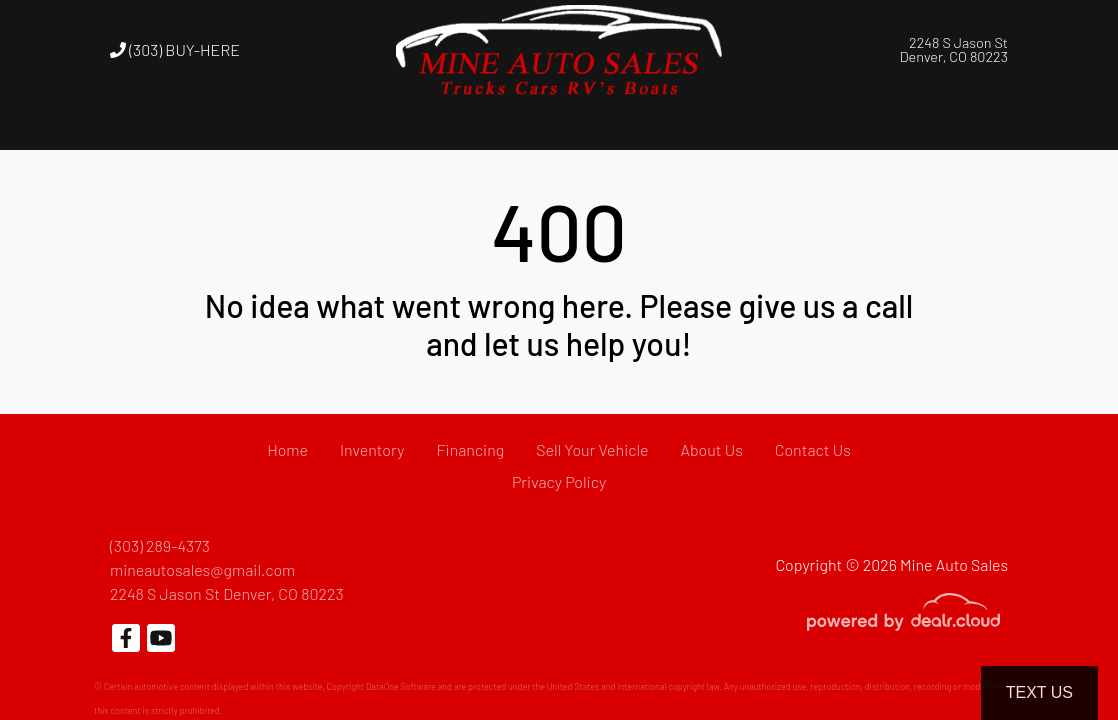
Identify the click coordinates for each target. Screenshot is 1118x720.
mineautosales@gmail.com (202, 569)
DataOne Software (401, 686)
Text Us (1039, 692)
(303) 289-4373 (160, 545)
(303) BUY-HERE (175, 49)
